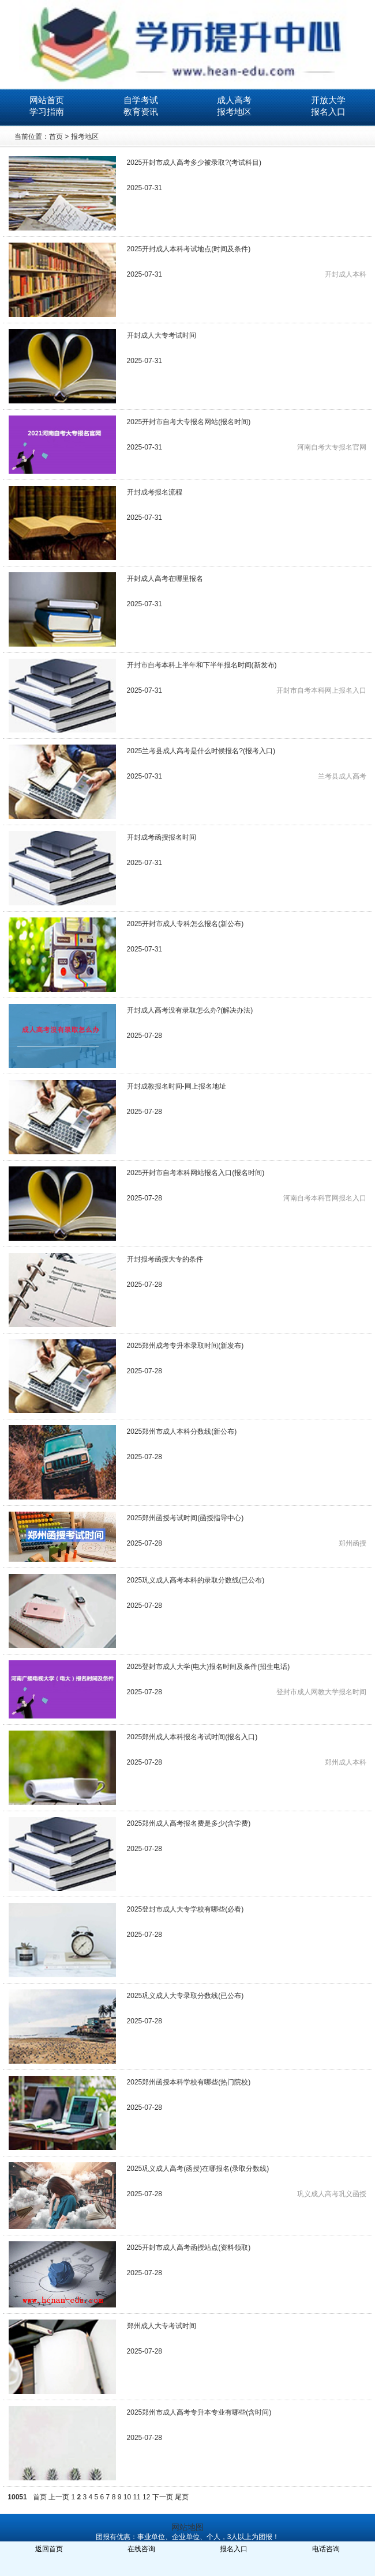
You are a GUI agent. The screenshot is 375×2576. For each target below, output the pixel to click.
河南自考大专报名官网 (331, 447)
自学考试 (140, 100)
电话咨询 (326, 2549)
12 (146, 2497)
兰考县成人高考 (342, 776)
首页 (56, 137)
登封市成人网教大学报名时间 (321, 1692)
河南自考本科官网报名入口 (324, 1198)
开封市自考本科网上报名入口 (321, 690)
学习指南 (46, 111)
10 (127, 2497)
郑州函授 (352, 1543)
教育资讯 (140, 111)
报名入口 (328, 111)
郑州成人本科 (345, 1762)
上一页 (58, 2497)
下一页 (162, 2497)
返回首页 (49, 2549)
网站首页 (46, 100)
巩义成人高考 (318, 2194)
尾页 (182, 2497)
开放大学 (328, 100)
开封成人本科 (345, 274)
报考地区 (234, 111)
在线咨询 (141, 2549)
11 (136, 2497)
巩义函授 (352, 2194)
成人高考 (234, 100)
